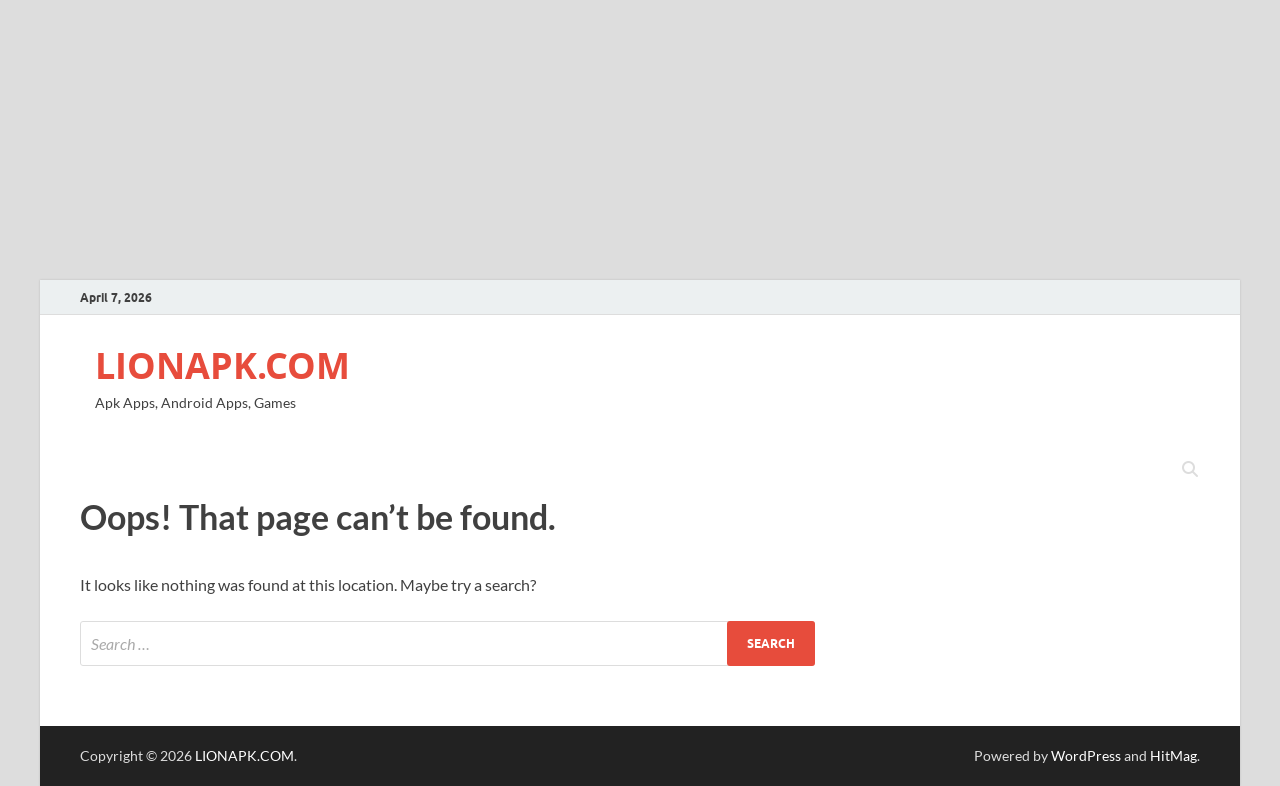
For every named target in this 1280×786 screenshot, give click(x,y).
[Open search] (1190, 470)
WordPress (1086, 755)
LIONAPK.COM (222, 365)
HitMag (1173, 755)
